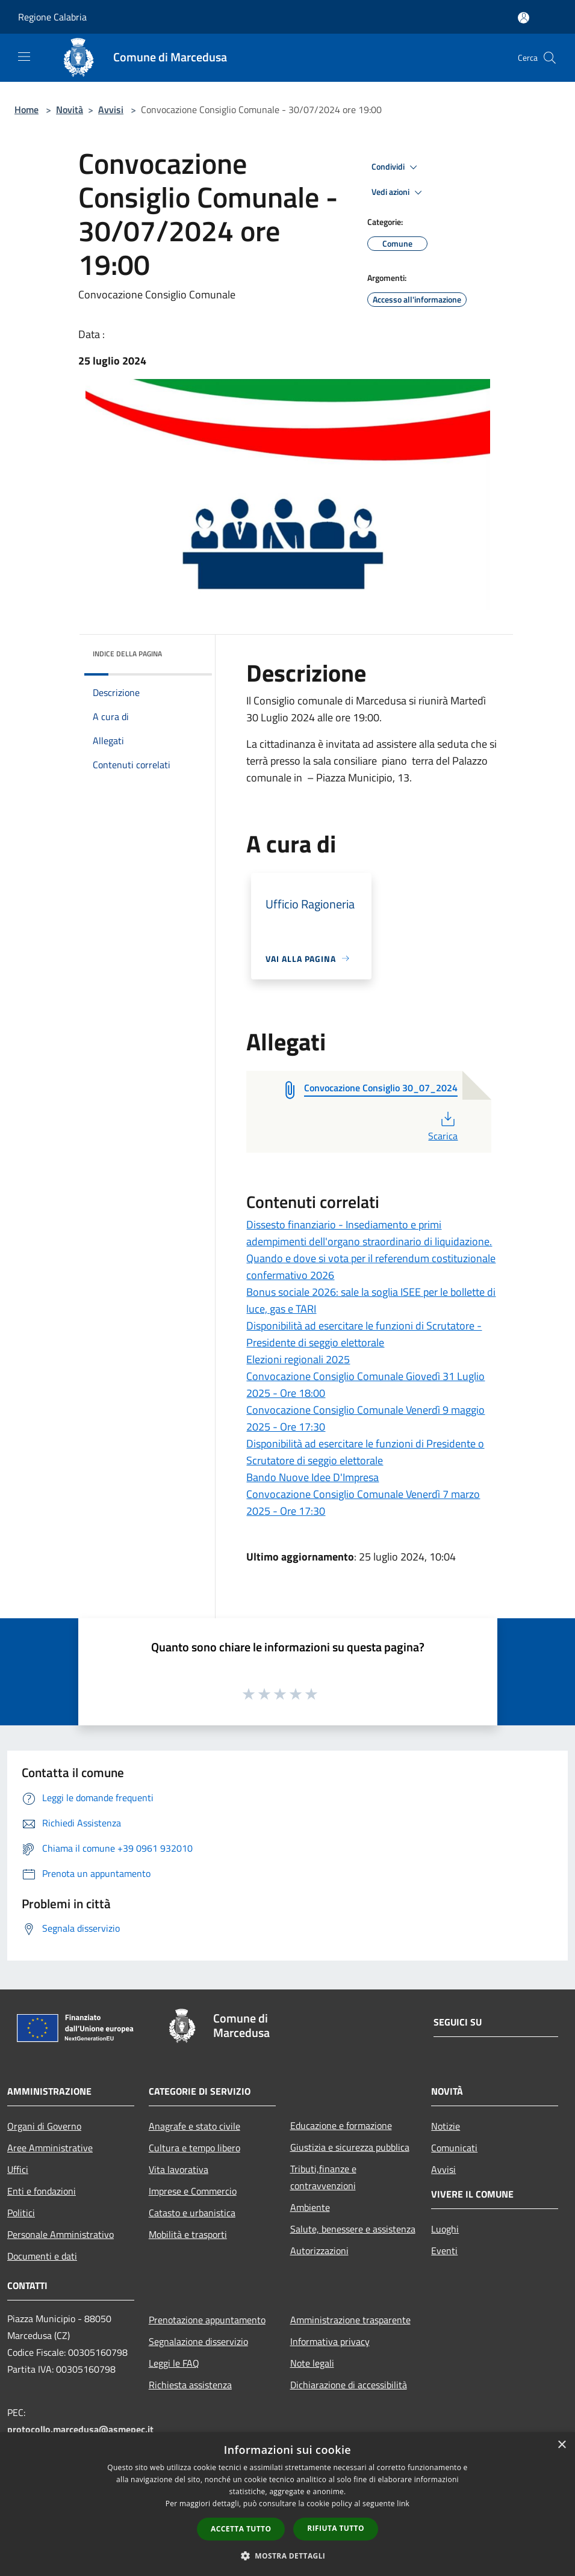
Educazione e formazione (341, 2125)
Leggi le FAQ (174, 2363)
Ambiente (310, 2207)
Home (26, 109)
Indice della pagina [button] (127, 653)
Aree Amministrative (50, 2147)
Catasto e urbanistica (192, 2212)
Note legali (312, 2363)
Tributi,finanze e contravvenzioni (323, 2177)
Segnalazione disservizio (198, 2341)
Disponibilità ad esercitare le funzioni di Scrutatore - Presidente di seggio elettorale (364, 1334)
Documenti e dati (42, 2256)
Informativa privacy (330, 2341)
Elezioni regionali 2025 (298, 1359)
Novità (69, 109)
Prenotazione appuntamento (207, 2320)
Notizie (445, 2126)
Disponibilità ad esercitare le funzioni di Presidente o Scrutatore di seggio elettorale (365, 1451)
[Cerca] (549, 58)
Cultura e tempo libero (194, 2147)
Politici (21, 2212)
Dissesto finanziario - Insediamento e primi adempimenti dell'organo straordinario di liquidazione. (369, 1232)
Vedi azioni (398, 192)
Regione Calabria (52, 17)
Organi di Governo (44, 2126)
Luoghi (445, 2229)
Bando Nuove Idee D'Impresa (312, 1477)
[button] (288, 2556)
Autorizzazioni (319, 2250)
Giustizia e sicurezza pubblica (349, 2147)
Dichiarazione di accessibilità (348, 2384)
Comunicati (454, 2147)
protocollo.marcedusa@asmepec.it (80, 2429)
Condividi (396, 167)
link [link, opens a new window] (403, 2503)
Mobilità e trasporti (188, 2234)
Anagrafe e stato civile (194, 2126)
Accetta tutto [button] (241, 2529)
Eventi (444, 2250)
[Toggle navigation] (24, 56)
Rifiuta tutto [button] (335, 2528)
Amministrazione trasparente (350, 2320)
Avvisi (110, 109)
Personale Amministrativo (60, 2234)
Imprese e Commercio (193, 2191)
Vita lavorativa (178, 2169)
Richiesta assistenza (190, 2384)
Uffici (17, 2169)
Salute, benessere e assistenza (352, 2229)
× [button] (561, 2445)
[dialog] (287, 2504)
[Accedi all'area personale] (523, 17)
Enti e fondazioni (41, 2191)
